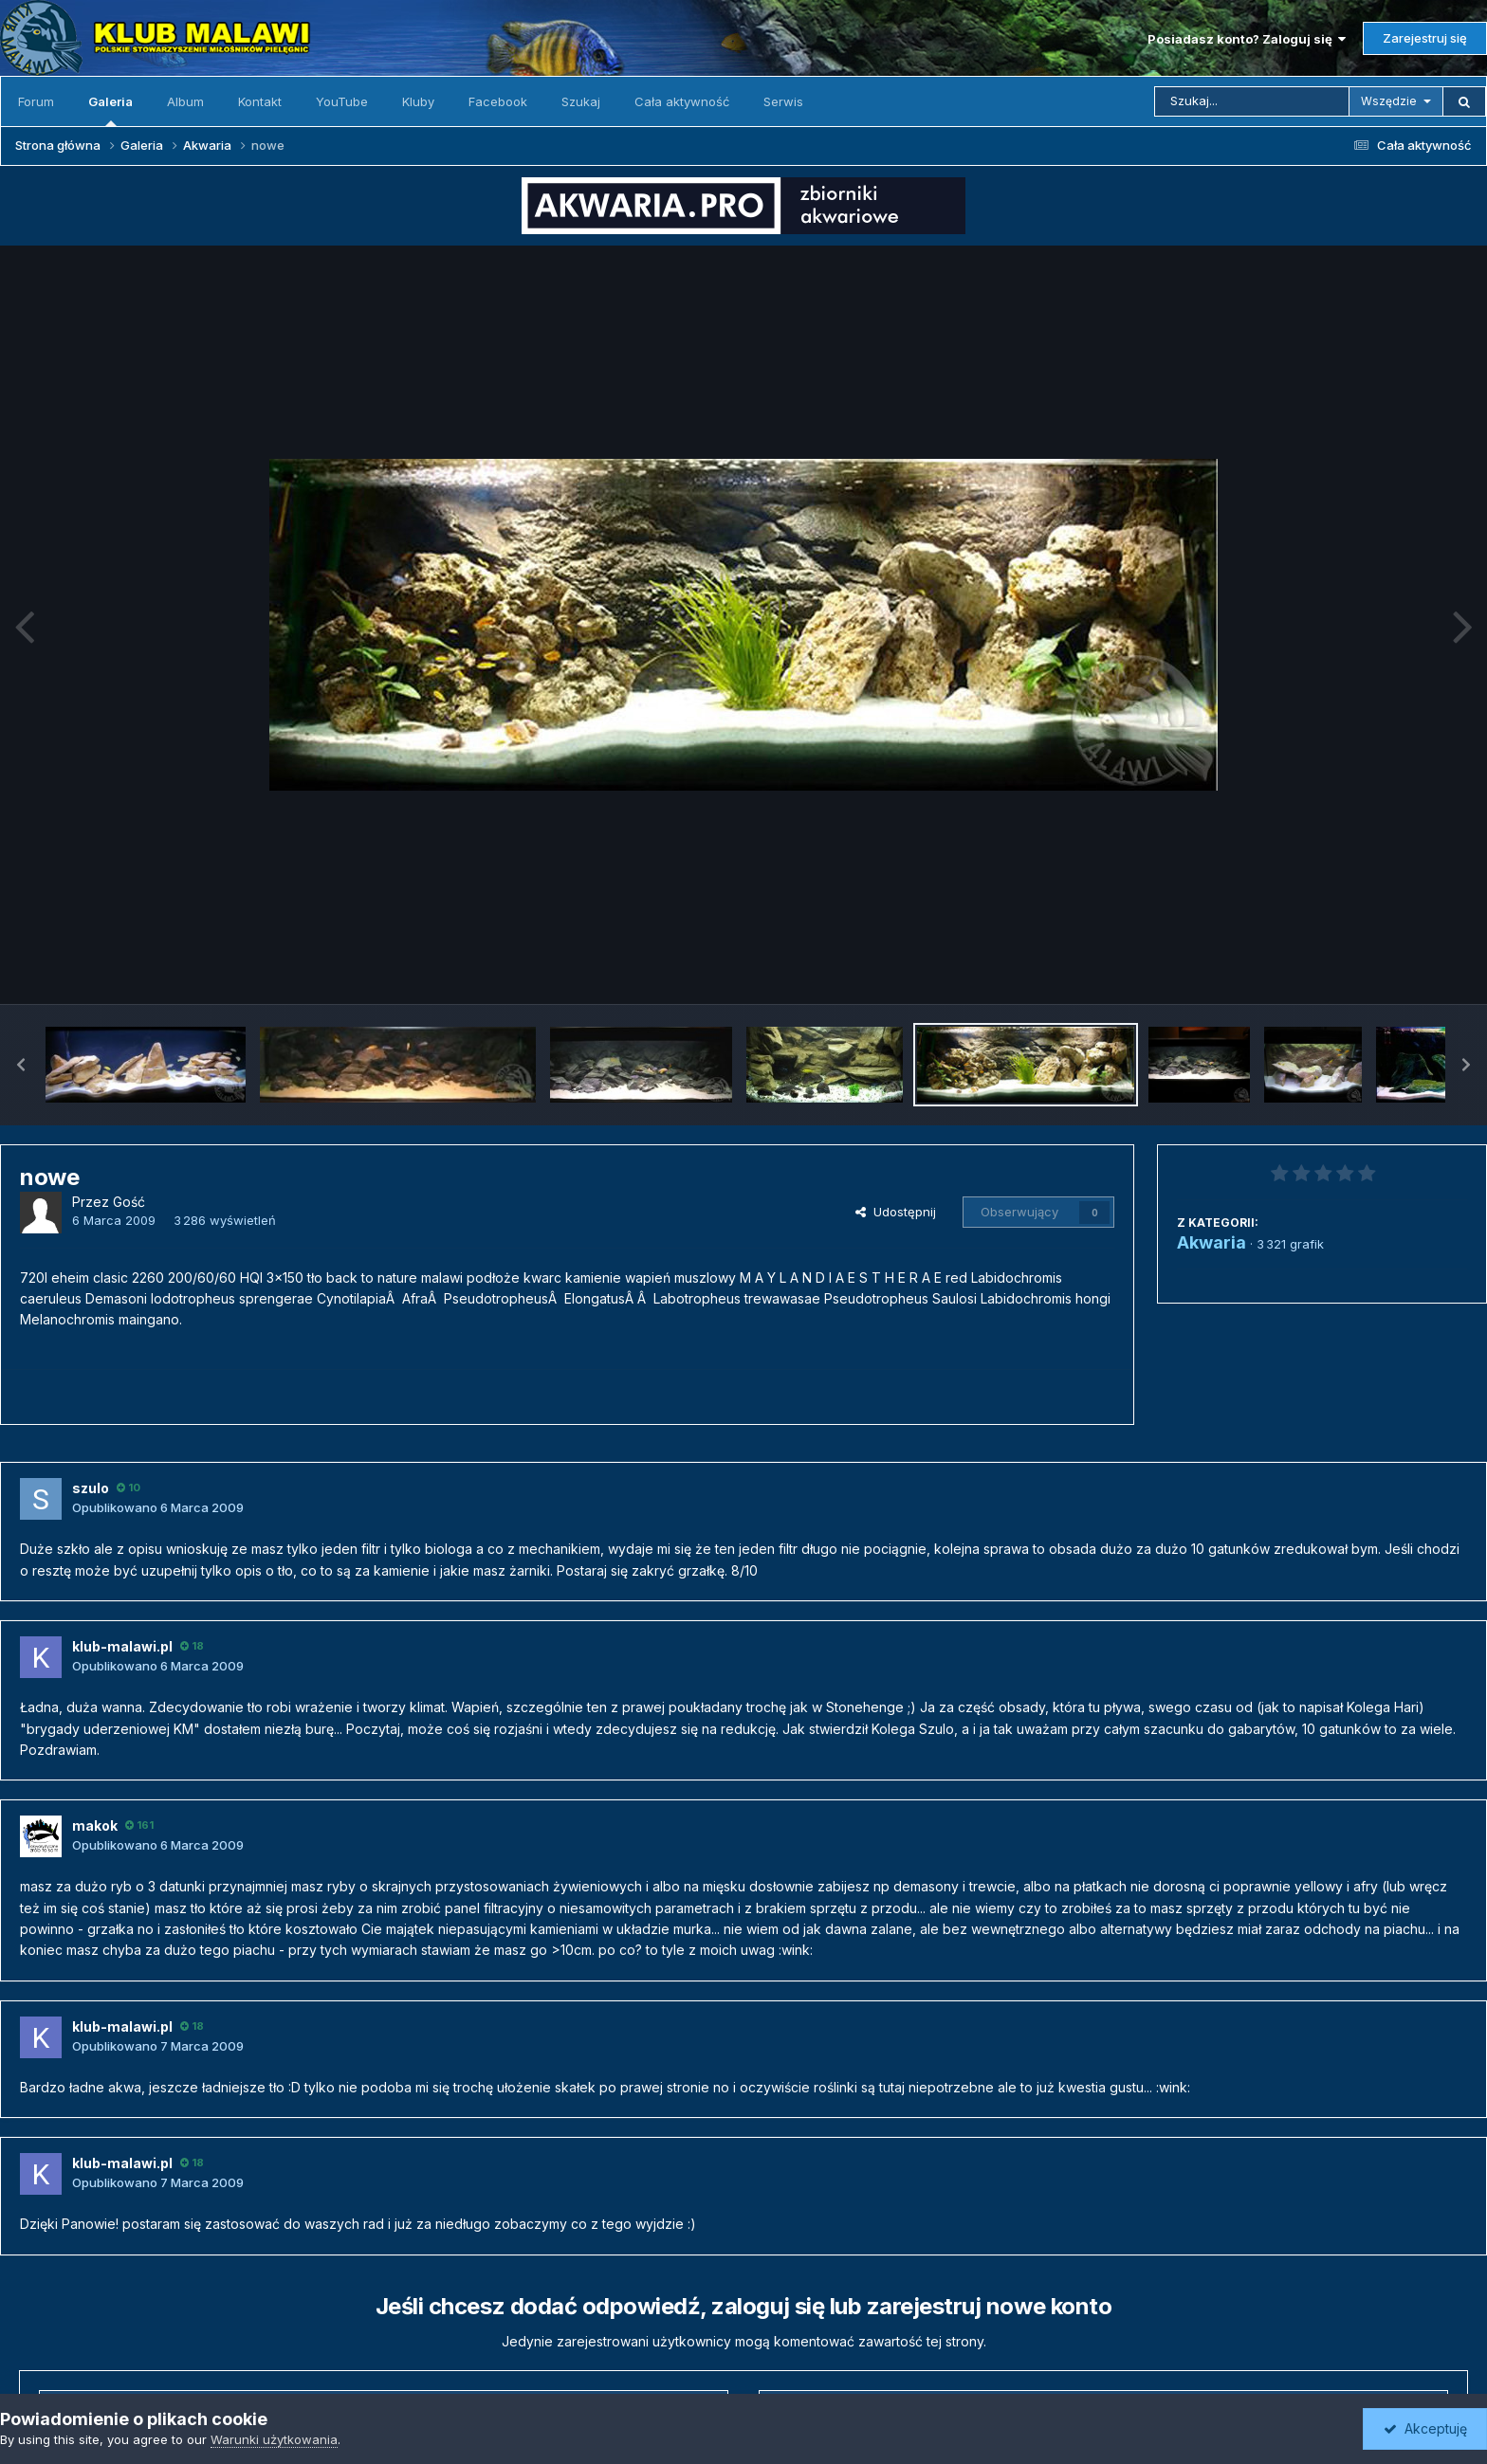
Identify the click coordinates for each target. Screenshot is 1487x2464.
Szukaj (580, 101)
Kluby (418, 101)
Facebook (497, 101)
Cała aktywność (681, 101)
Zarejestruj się (1425, 38)
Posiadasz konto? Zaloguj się (1246, 38)
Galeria (110, 110)
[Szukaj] (1252, 101)
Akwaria (1211, 1242)
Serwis (783, 101)
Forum (36, 101)
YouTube (342, 101)
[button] (21, 1065)
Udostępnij (895, 1211)
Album (185, 101)
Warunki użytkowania (274, 2439)
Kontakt (260, 101)
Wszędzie (1389, 101)
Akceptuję (1425, 2428)
